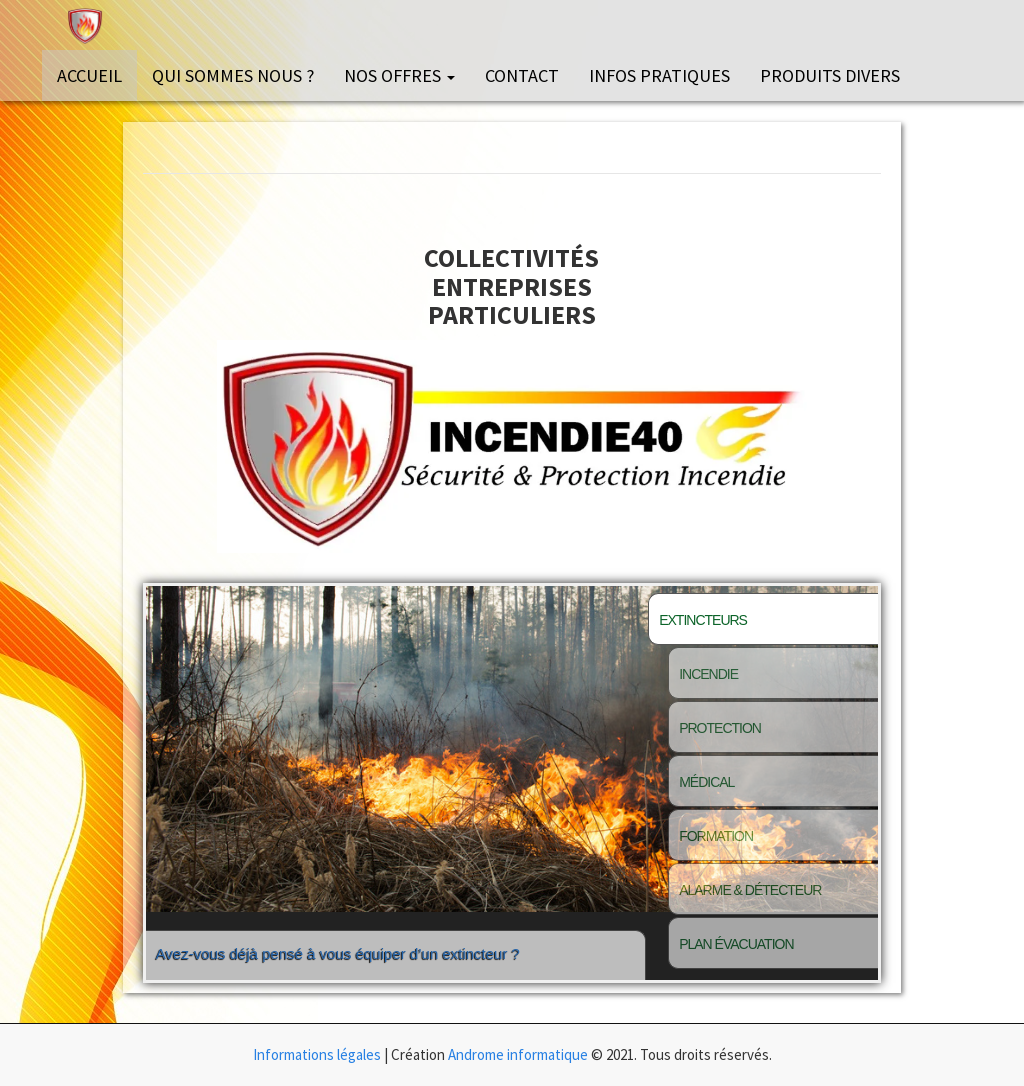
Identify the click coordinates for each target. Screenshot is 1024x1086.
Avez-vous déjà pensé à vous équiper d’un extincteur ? (338, 972)
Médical (706, 782)
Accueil (89, 75)
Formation (716, 836)
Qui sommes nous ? (233, 75)
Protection (720, 728)
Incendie (708, 674)
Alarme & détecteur (750, 890)
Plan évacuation (736, 944)
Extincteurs (703, 620)
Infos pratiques (659, 75)
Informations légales (317, 1054)
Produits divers (830, 75)
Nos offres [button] (399, 75)
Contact (522, 75)
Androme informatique (518, 1054)
